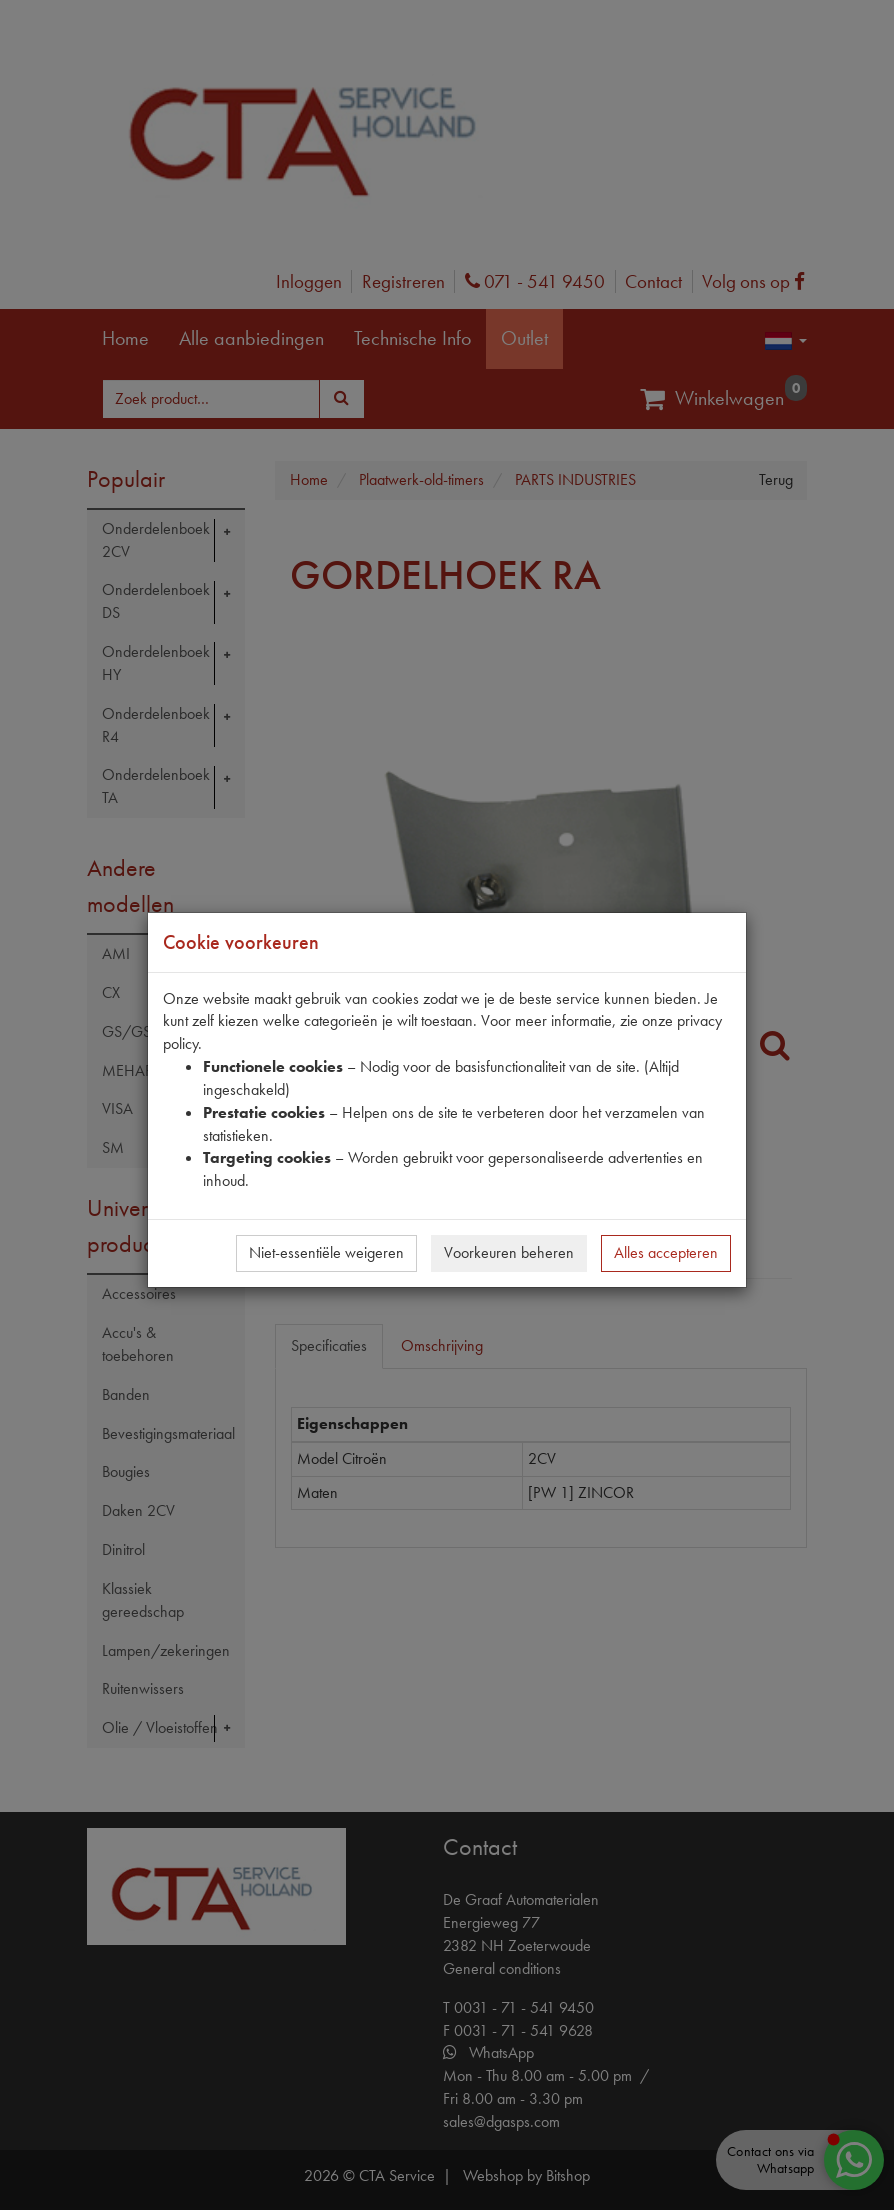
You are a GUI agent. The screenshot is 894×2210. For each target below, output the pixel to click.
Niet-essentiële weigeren (326, 1252)
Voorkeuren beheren (509, 1252)
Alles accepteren (666, 1252)
